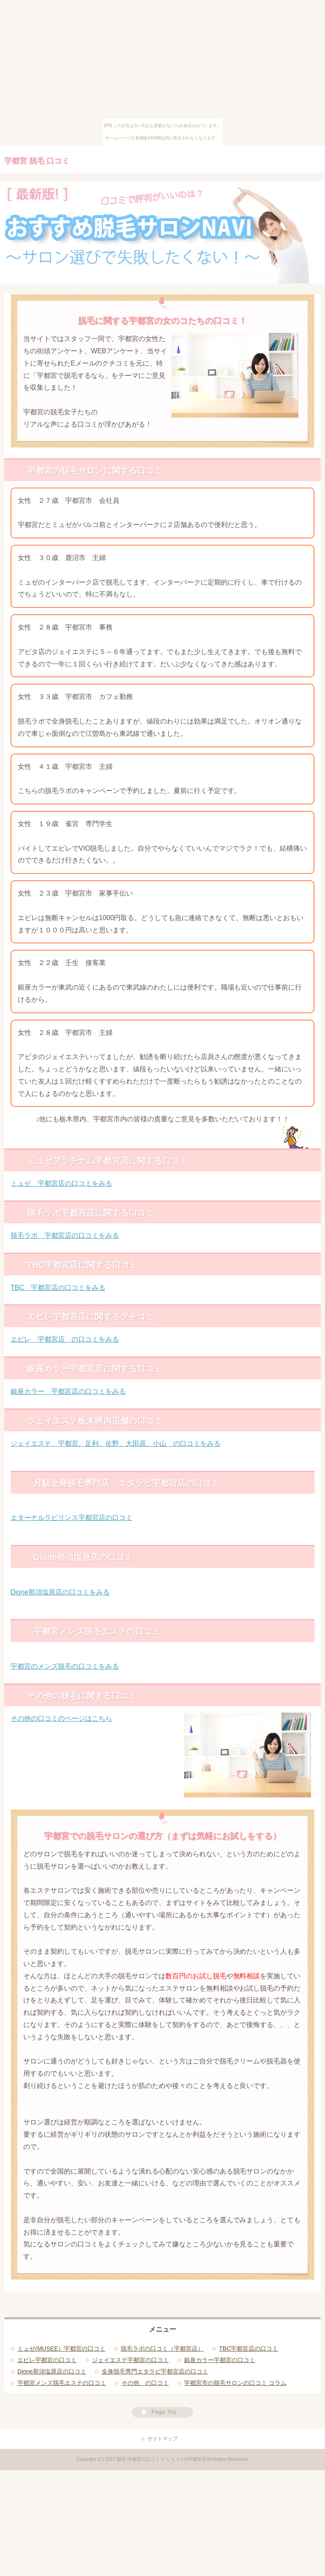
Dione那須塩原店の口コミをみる (60, 1592)
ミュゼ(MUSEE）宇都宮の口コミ (61, 2348)
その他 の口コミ (145, 2382)
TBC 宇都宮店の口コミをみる (58, 1287)
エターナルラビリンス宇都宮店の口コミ (71, 1517)
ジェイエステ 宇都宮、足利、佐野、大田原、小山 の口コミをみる (115, 1443)
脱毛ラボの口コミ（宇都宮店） (162, 2348)
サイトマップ (162, 2439)
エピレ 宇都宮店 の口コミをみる (65, 1339)
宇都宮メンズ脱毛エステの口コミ (61, 2382)
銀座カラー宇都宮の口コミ (219, 2360)
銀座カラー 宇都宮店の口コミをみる (68, 1391)
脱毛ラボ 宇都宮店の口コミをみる (65, 1235)
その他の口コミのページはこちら (61, 1718)
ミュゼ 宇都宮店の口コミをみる (61, 1183)
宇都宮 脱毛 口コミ (36, 161)
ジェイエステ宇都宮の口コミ (130, 2360)
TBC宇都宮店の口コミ (248, 2348)
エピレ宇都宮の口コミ (47, 2360)
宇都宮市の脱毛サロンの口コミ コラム (235, 2382)
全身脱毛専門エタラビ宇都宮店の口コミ (155, 2371)
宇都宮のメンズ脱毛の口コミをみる (65, 1666)
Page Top (164, 2412)
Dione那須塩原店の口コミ (51, 2371)
